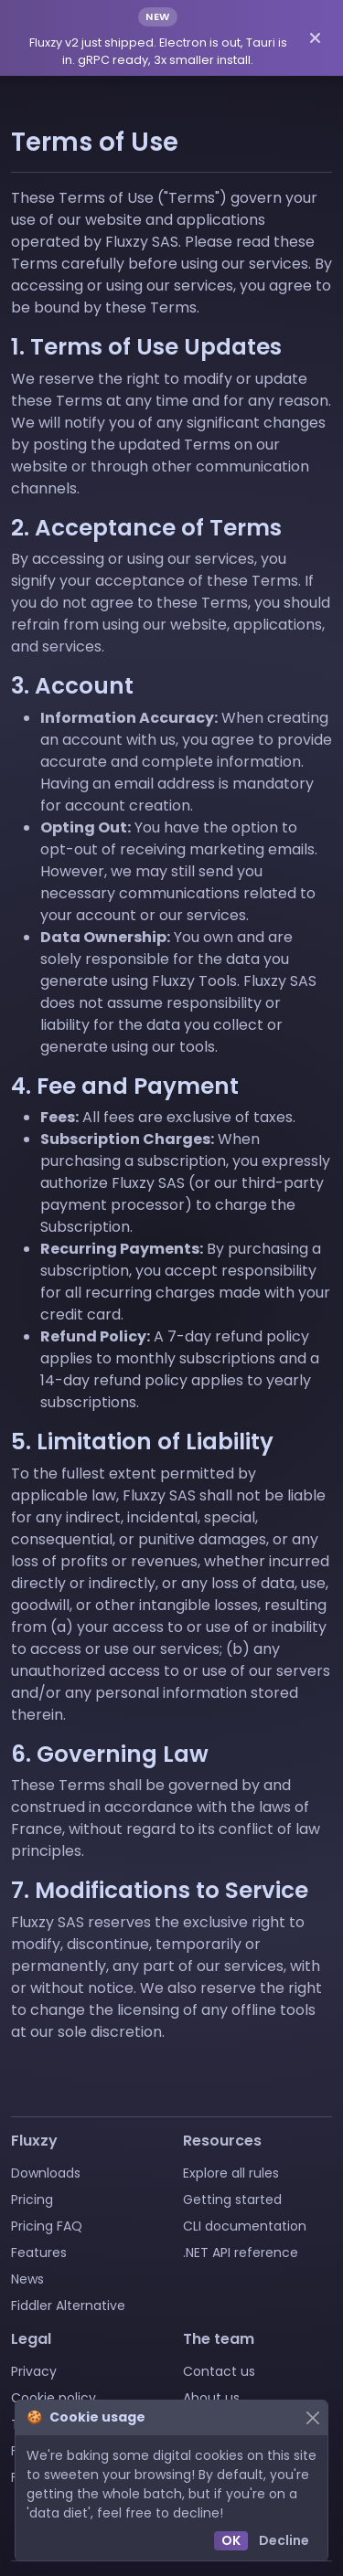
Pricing (32, 2199)
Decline (284, 2540)
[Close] (312, 2417)
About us (211, 2398)
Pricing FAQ (46, 2226)
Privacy (34, 2371)
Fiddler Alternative (68, 2305)
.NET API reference (240, 2252)
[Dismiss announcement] (315, 37)
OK (231, 2540)
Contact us (219, 2371)
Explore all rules (231, 2173)
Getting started (232, 2199)
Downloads (45, 2173)
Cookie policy (53, 2398)
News (27, 2279)
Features (39, 2252)
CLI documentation (244, 2226)
